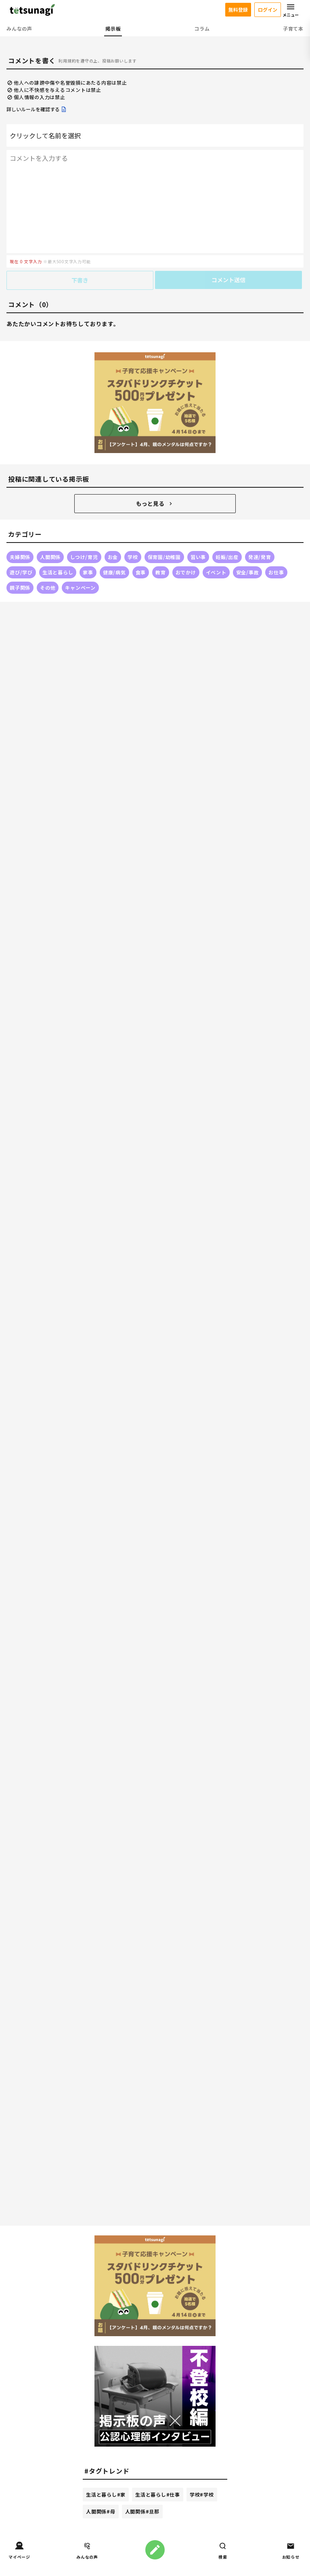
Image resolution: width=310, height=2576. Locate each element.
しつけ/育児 (84, 556)
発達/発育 (259, 556)
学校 (133, 556)
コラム (201, 28)
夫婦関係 (20, 556)
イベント (216, 572)
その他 (47, 587)
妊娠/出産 (227, 556)
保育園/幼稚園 (164, 556)
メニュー (291, 10)
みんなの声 (19, 28)
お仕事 (276, 572)
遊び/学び (21, 572)
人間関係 (50, 556)
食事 (141, 572)
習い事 (198, 556)
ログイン (267, 9)
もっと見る (155, 503)
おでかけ (186, 572)
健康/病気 (114, 572)
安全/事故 (247, 572)
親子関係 (20, 587)
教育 (160, 572)
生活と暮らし (57, 572)
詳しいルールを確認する (36, 109)
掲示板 (113, 28)
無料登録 (238, 9)
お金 (113, 556)
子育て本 (293, 28)
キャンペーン (80, 587)
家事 (88, 572)
